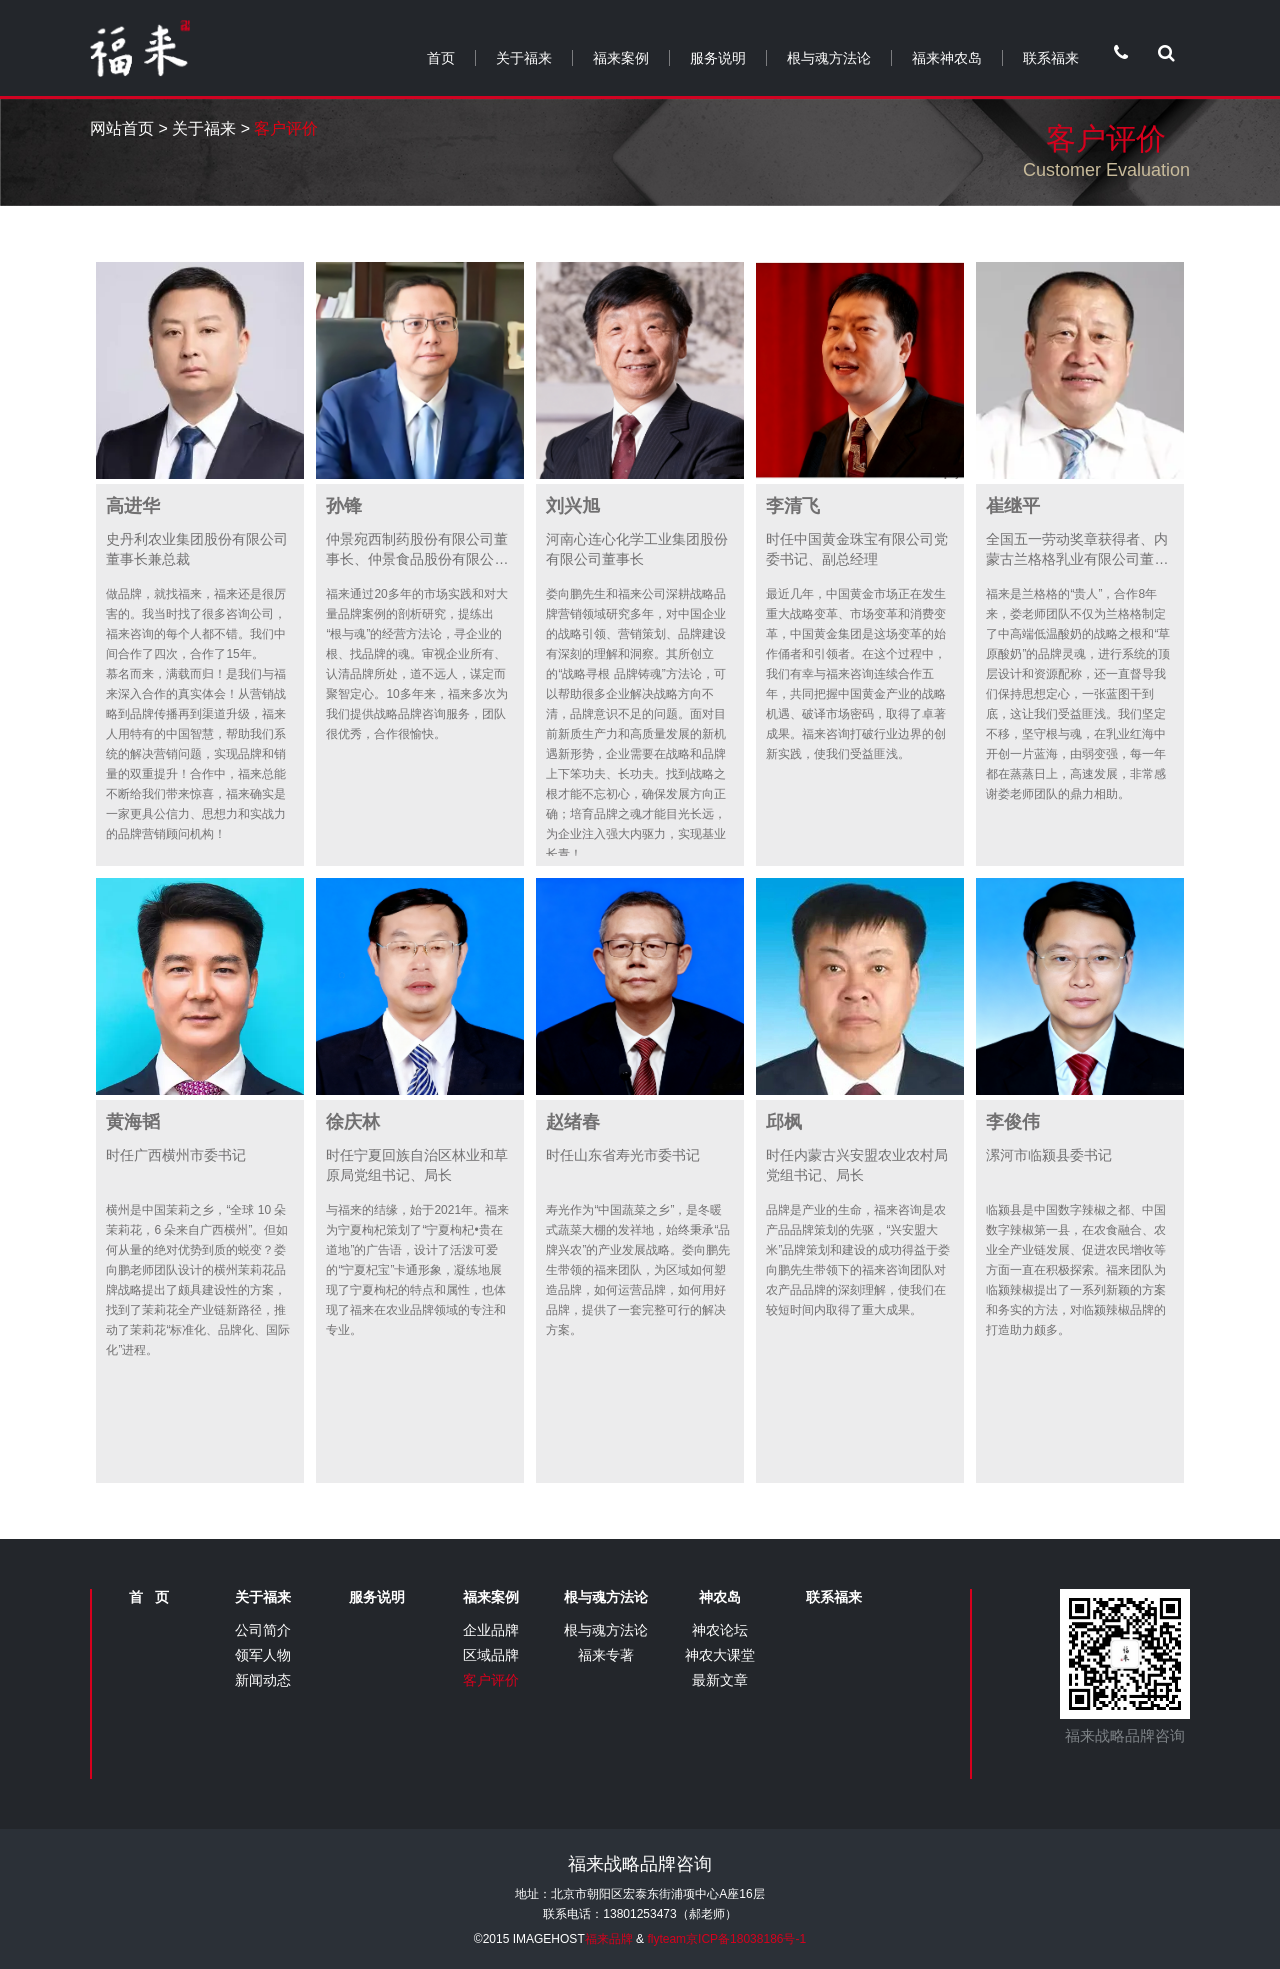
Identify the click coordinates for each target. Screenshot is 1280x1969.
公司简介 (263, 1630)
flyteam (666, 1939)
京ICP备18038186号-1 (746, 1939)
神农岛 (720, 1597)
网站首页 (122, 128)
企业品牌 (491, 1630)
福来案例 (621, 58)
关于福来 (524, 58)
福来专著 (606, 1655)
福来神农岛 (947, 58)
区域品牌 (491, 1655)
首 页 (149, 1597)
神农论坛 (720, 1630)
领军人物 (263, 1655)
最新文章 (720, 1680)
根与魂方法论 (829, 58)
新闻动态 (263, 1680)
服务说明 (718, 58)
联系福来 (1051, 58)
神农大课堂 (720, 1655)
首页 (441, 58)
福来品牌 (609, 1939)
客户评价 (491, 1680)
